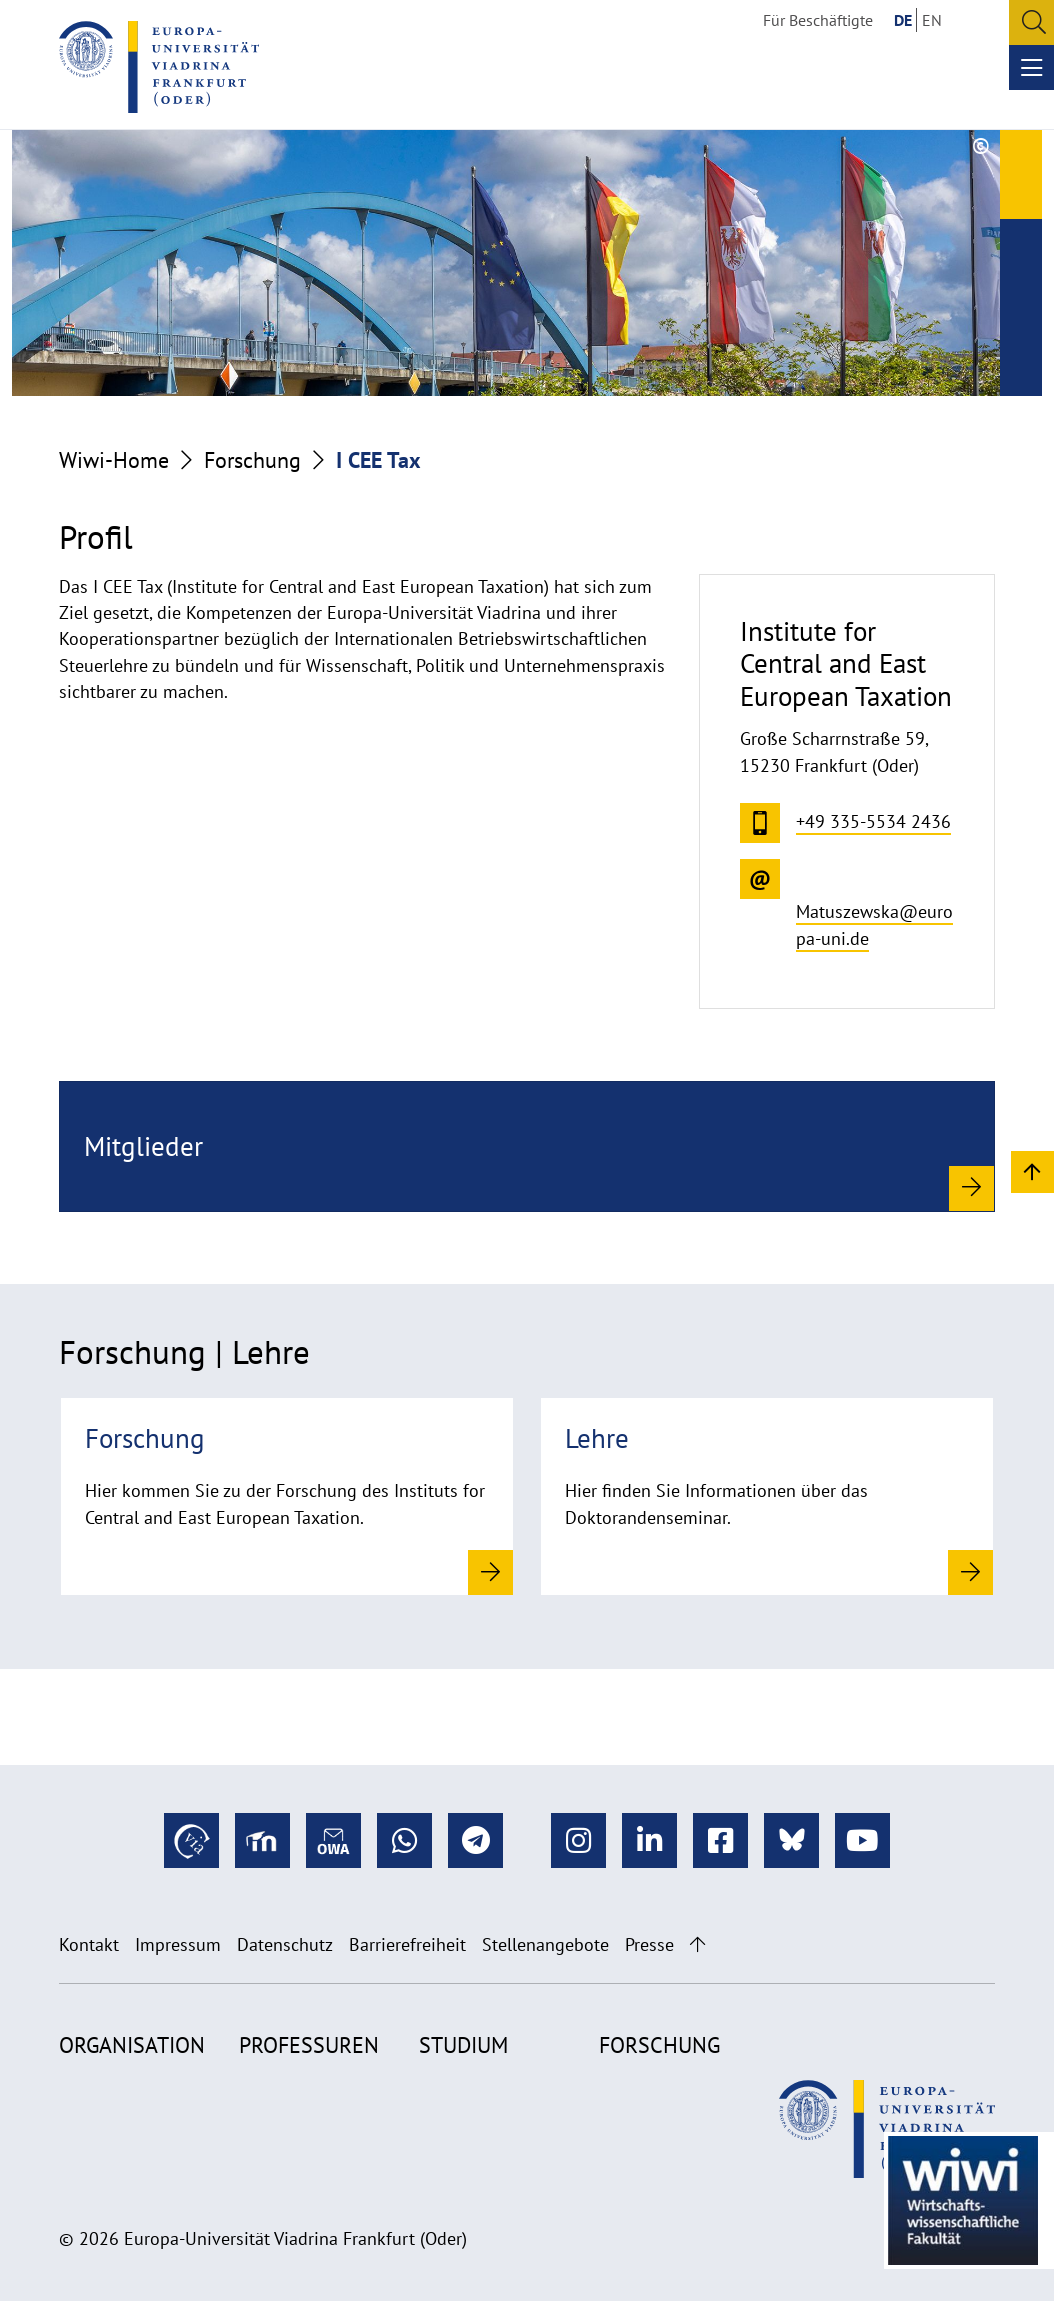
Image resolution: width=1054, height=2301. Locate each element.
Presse (649, 1944)
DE (903, 20)
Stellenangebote (545, 1944)
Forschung (252, 460)
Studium (463, 2045)
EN (932, 20)
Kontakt (89, 1944)
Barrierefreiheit (407, 1944)
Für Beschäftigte (818, 20)
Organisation (132, 2045)
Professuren (309, 2045)
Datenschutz (285, 1944)
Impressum (178, 1944)
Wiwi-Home (114, 460)
